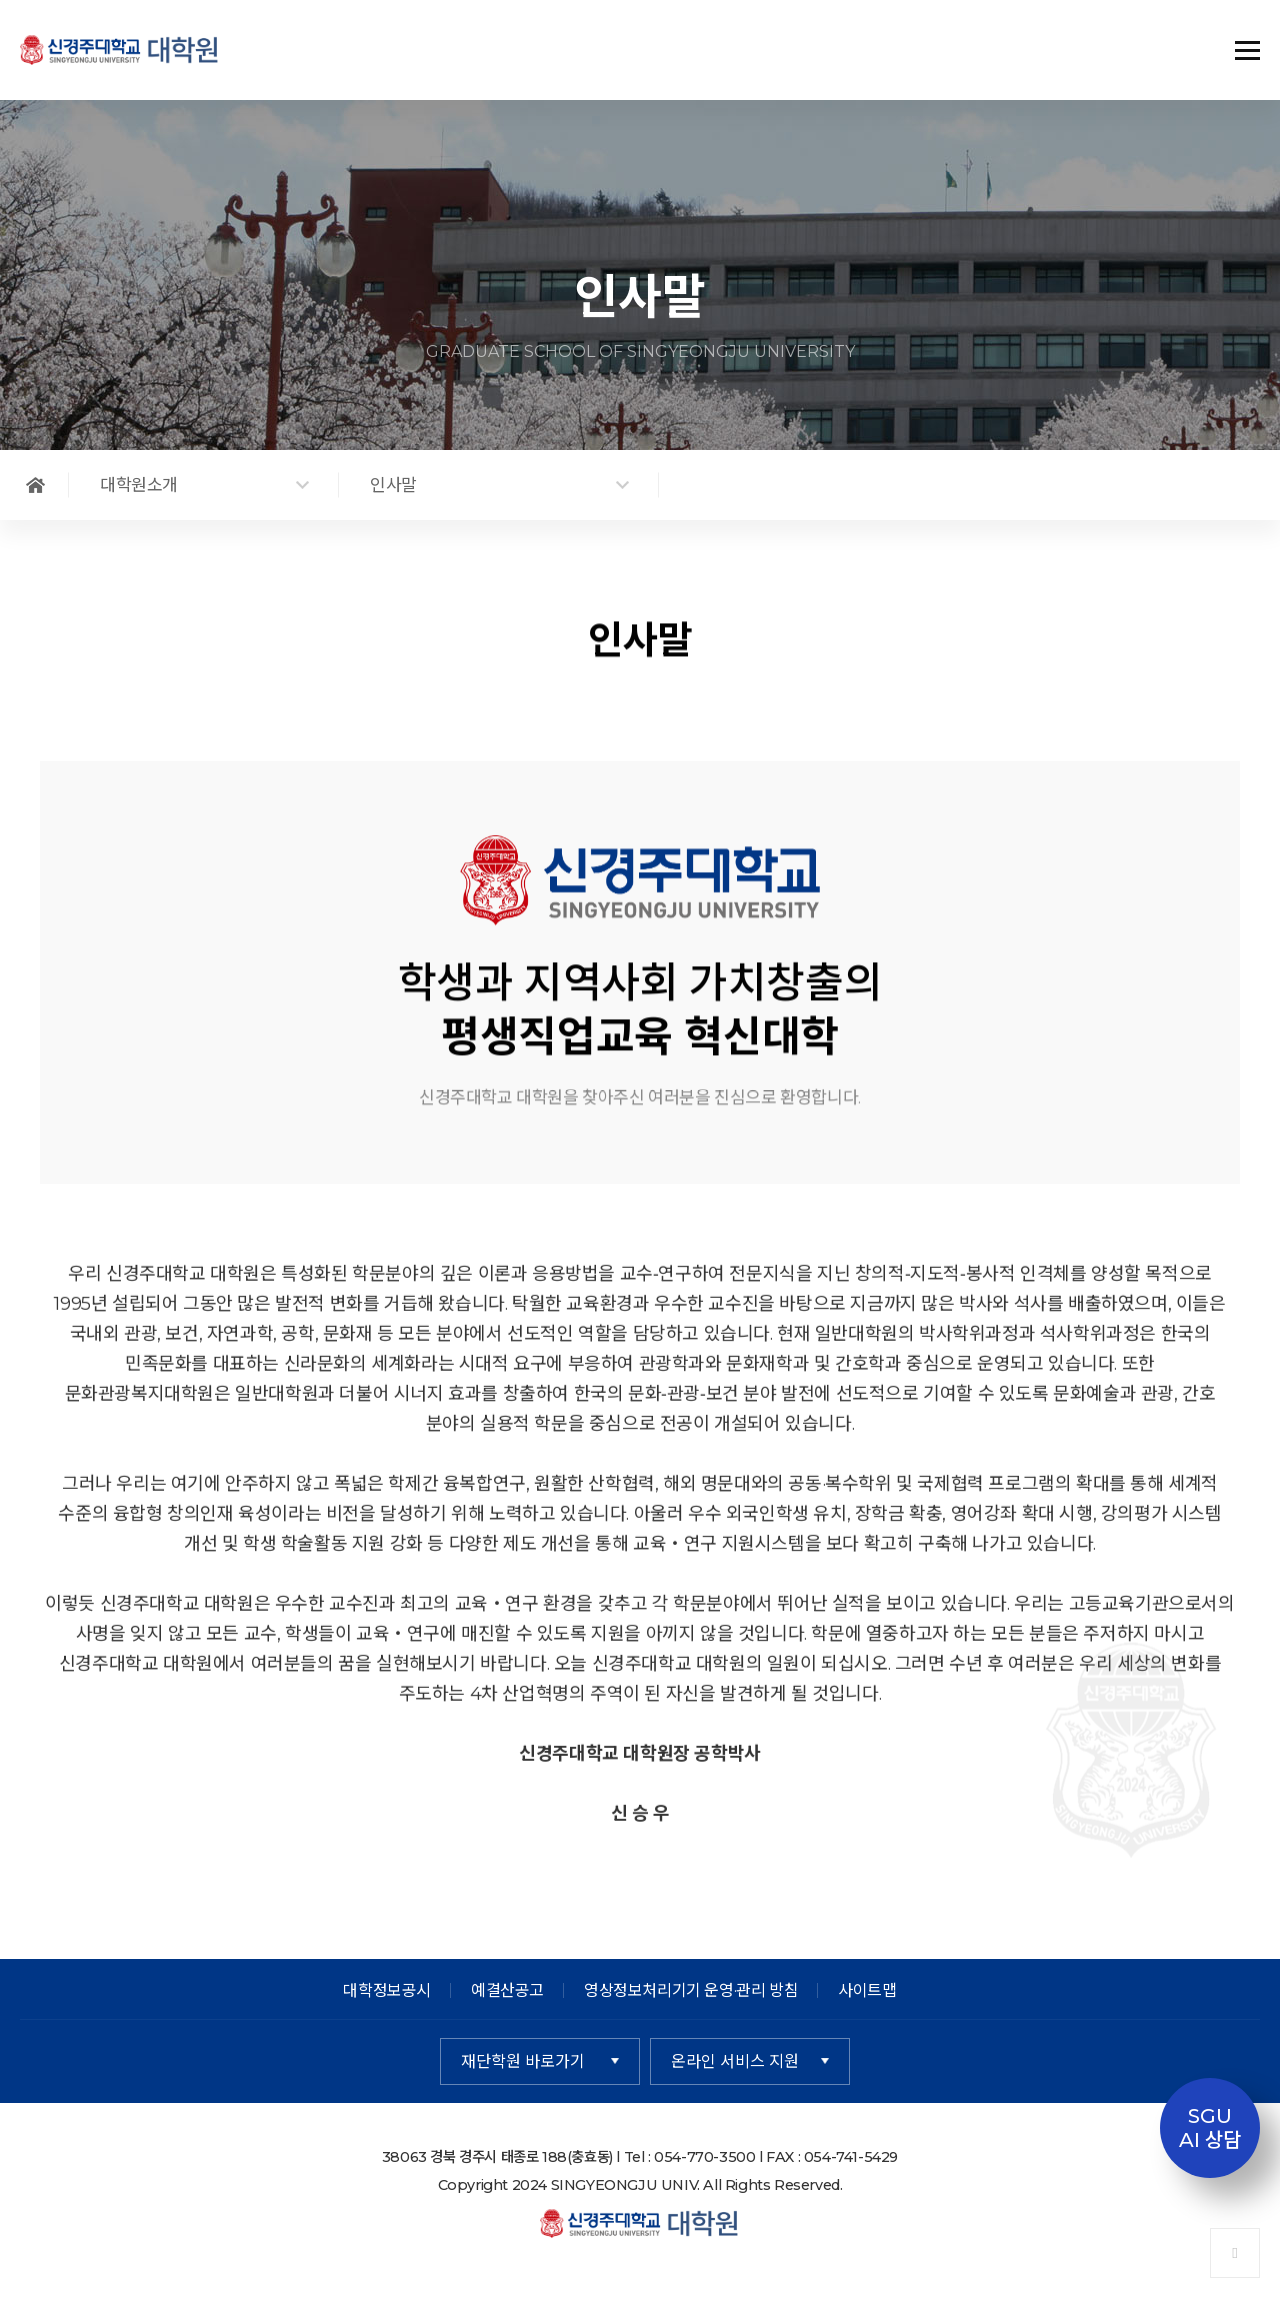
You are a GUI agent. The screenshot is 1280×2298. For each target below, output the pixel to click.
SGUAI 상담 (1210, 2128)
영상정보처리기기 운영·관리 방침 (691, 1990)
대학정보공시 (387, 1990)
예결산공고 (507, 1990)
